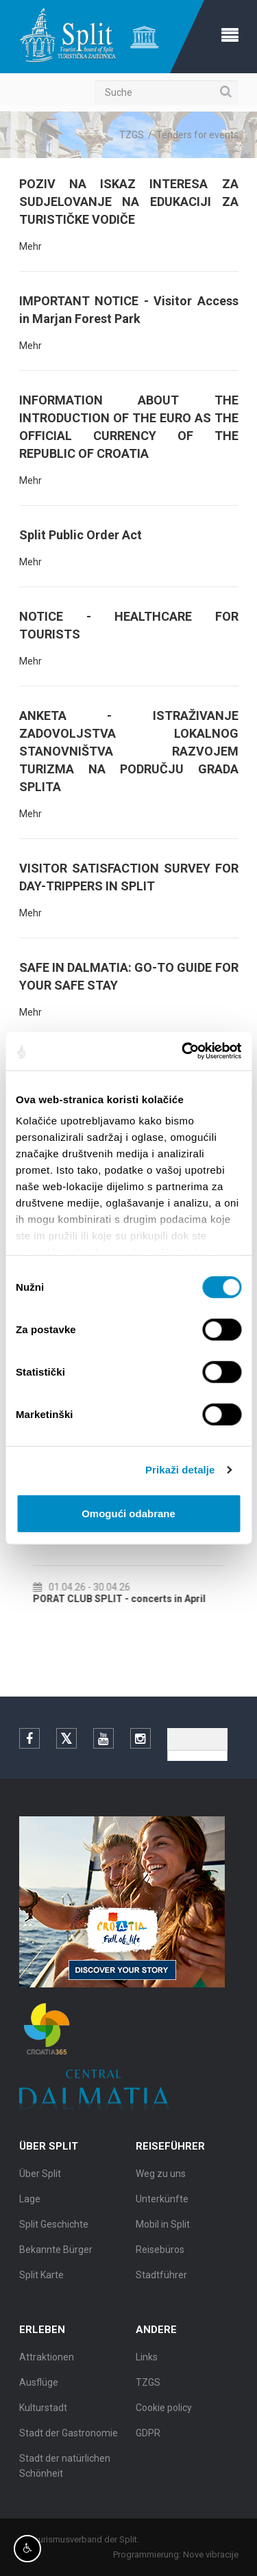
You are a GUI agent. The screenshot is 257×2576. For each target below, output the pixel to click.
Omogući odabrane (128, 1513)
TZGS (131, 134)
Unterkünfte (162, 2204)
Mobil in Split (163, 2229)
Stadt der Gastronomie (68, 2438)
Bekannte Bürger (56, 2255)
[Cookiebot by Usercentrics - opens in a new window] (183, 1051)
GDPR (148, 2438)
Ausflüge (38, 2387)
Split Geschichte (53, 2229)
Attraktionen (46, 2362)
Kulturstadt (43, 2413)
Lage (29, 2204)
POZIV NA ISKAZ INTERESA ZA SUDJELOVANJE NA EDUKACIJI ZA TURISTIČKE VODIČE (128, 202)
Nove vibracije (216, 2554)
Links (147, 2362)
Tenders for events (197, 134)
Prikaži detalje (180, 1470)
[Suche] (166, 92)
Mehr (30, 246)
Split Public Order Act (80, 535)
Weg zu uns (161, 2179)
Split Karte (41, 2280)
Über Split (40, 2179)
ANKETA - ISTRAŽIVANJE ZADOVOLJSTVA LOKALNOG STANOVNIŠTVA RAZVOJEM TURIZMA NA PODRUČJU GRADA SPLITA (128, 751)
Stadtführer (161, 2280)
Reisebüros (160, 2255)
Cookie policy (164, 2413)
